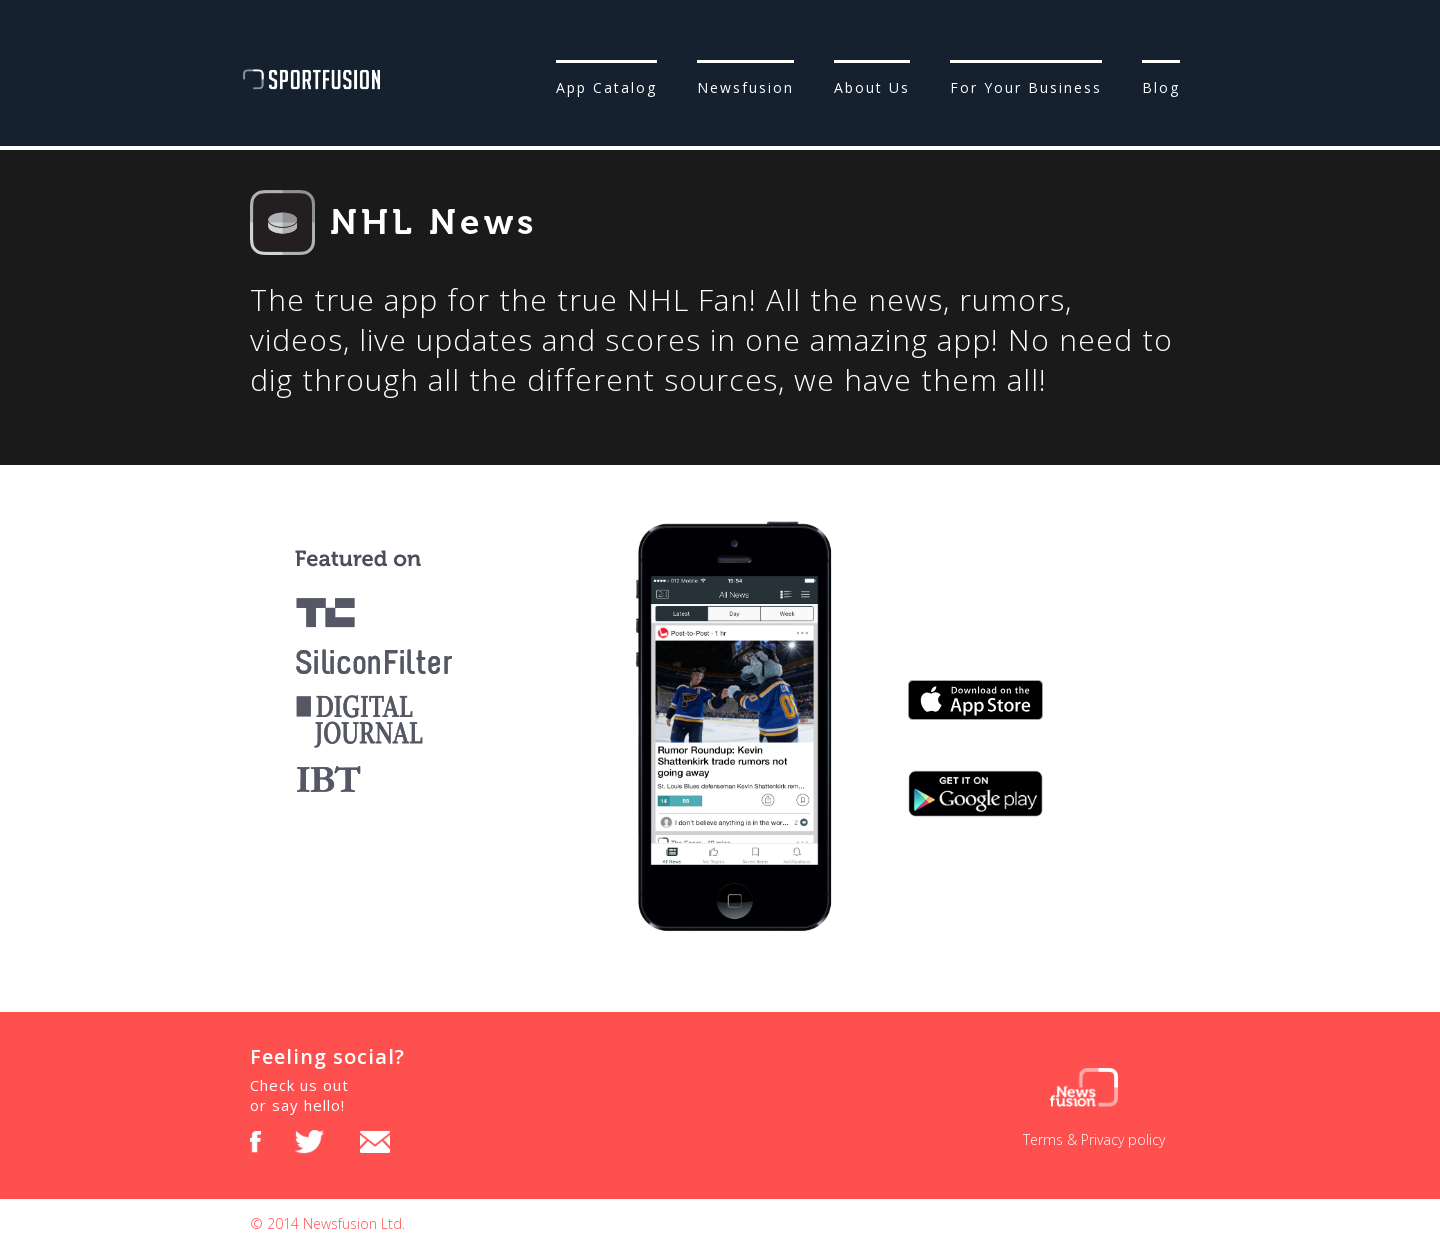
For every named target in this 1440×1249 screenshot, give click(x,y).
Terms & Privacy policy (1094, 1139)
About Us (872, 87)
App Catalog (606, 87)
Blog (1161, 87)
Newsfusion (745, 87)
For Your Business (1026, 87)
